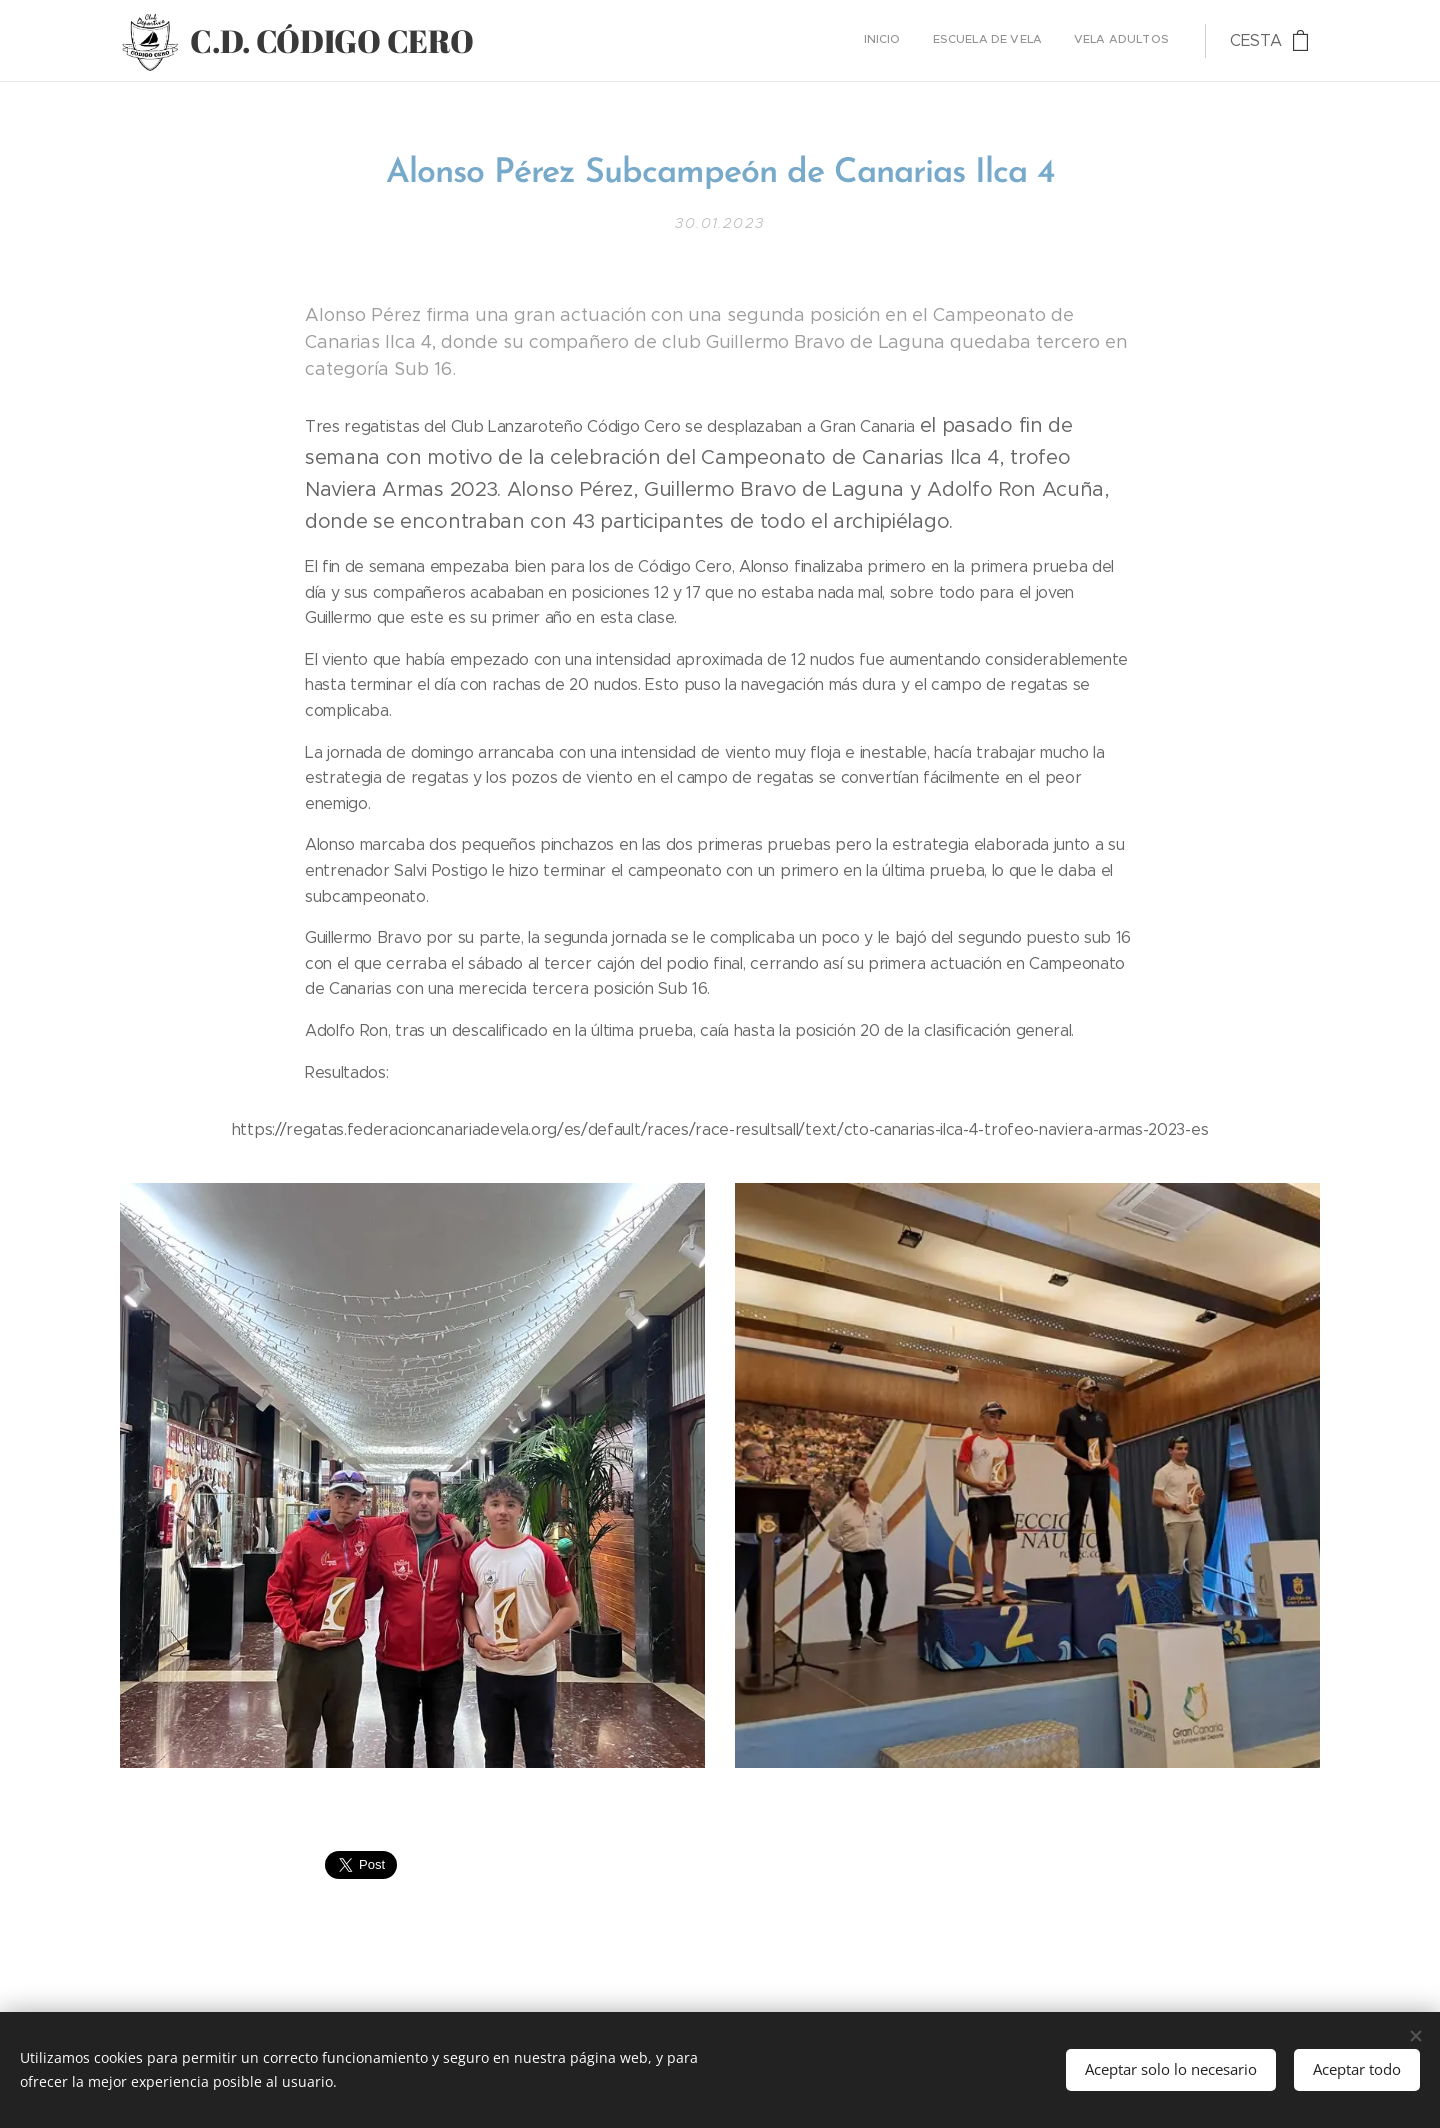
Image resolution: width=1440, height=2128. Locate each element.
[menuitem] (1110, 41)
